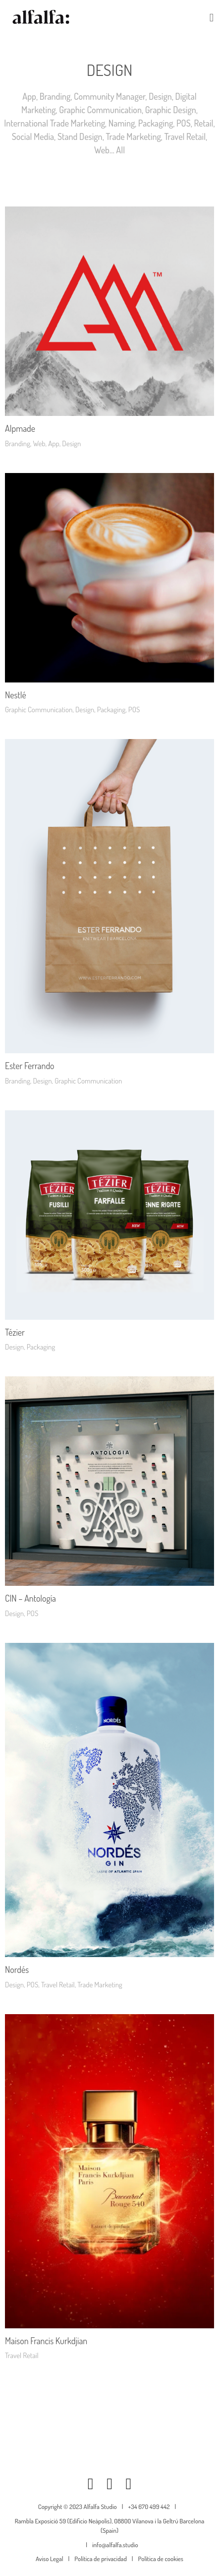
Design (160, 96)
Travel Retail (185, 136)
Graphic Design (170, 109)
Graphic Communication (100, 109)
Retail (204, 123)
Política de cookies (160, 2559)
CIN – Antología (30, 1598)
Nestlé (15, 694)
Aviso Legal (49, 2559)
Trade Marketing (133, 136)
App (29, 96)
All (120, 149)
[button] (212, 17)
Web (102, 149)
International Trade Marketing (54, 123)
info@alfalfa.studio (115, 2545)
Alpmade (20, 428)
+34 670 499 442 (149, 2506)
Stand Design (80, 136)
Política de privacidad (100, 2559)
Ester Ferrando (30, 1065)
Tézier (15, 1332)
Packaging (155, 123)
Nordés (17, 1969)
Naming (122, 123)
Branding (55, 96)
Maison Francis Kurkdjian (46, 2340)
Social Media (33, 136)
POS (183, 123)
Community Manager (109, 96)
